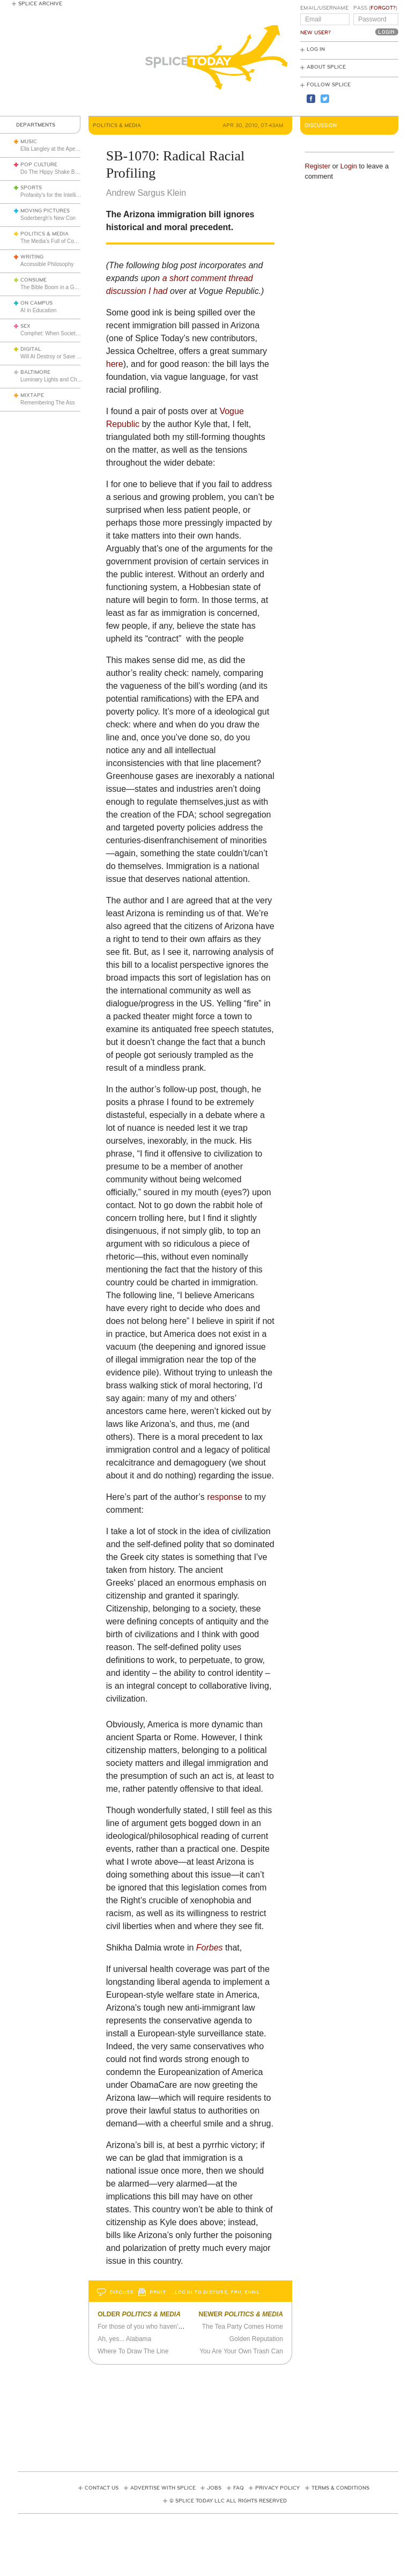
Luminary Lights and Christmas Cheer (65, 379)
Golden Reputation (256, 2339)
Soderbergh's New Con (48, 218)
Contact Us (101, 2488)
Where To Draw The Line (133, 2351)
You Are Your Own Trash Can (241, 2351)
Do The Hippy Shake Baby (52, 172)
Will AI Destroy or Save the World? (61, 356)
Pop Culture (38, 164)
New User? (315, 33)
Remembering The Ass (47, 403)
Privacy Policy (277, 2488)
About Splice (326, 67)
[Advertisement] (213, 2414)
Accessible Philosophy (47, 264)
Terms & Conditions (340, 2488)
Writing (31, 257)
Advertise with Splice (163, 2488)
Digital (30, 349)
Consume (33, 280)
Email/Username (324, 8)
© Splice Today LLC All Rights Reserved (228, 2501)
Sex (25, 326)
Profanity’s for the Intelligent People (63, 195)
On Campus (36, 303)
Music (28, 141)
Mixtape (32, 395)
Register (318, 166)
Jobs (214, 2488)
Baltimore (35, 372)
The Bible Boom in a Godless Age (60, 287)
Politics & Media (44, 234)
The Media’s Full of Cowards (54, 241)
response (224, 1497)
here (114, 364)
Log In (316, 49)
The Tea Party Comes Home (242, 2326)
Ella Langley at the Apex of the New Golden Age (77, 149)
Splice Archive (40, 4)
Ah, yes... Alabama (124, 2339)
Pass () (375, 8)
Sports (31, 188)
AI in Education (38, 310)
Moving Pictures (45, 211)
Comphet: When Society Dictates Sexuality (71, 333)
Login (348, 166)
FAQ (238, 2488)
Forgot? (383, 8)
